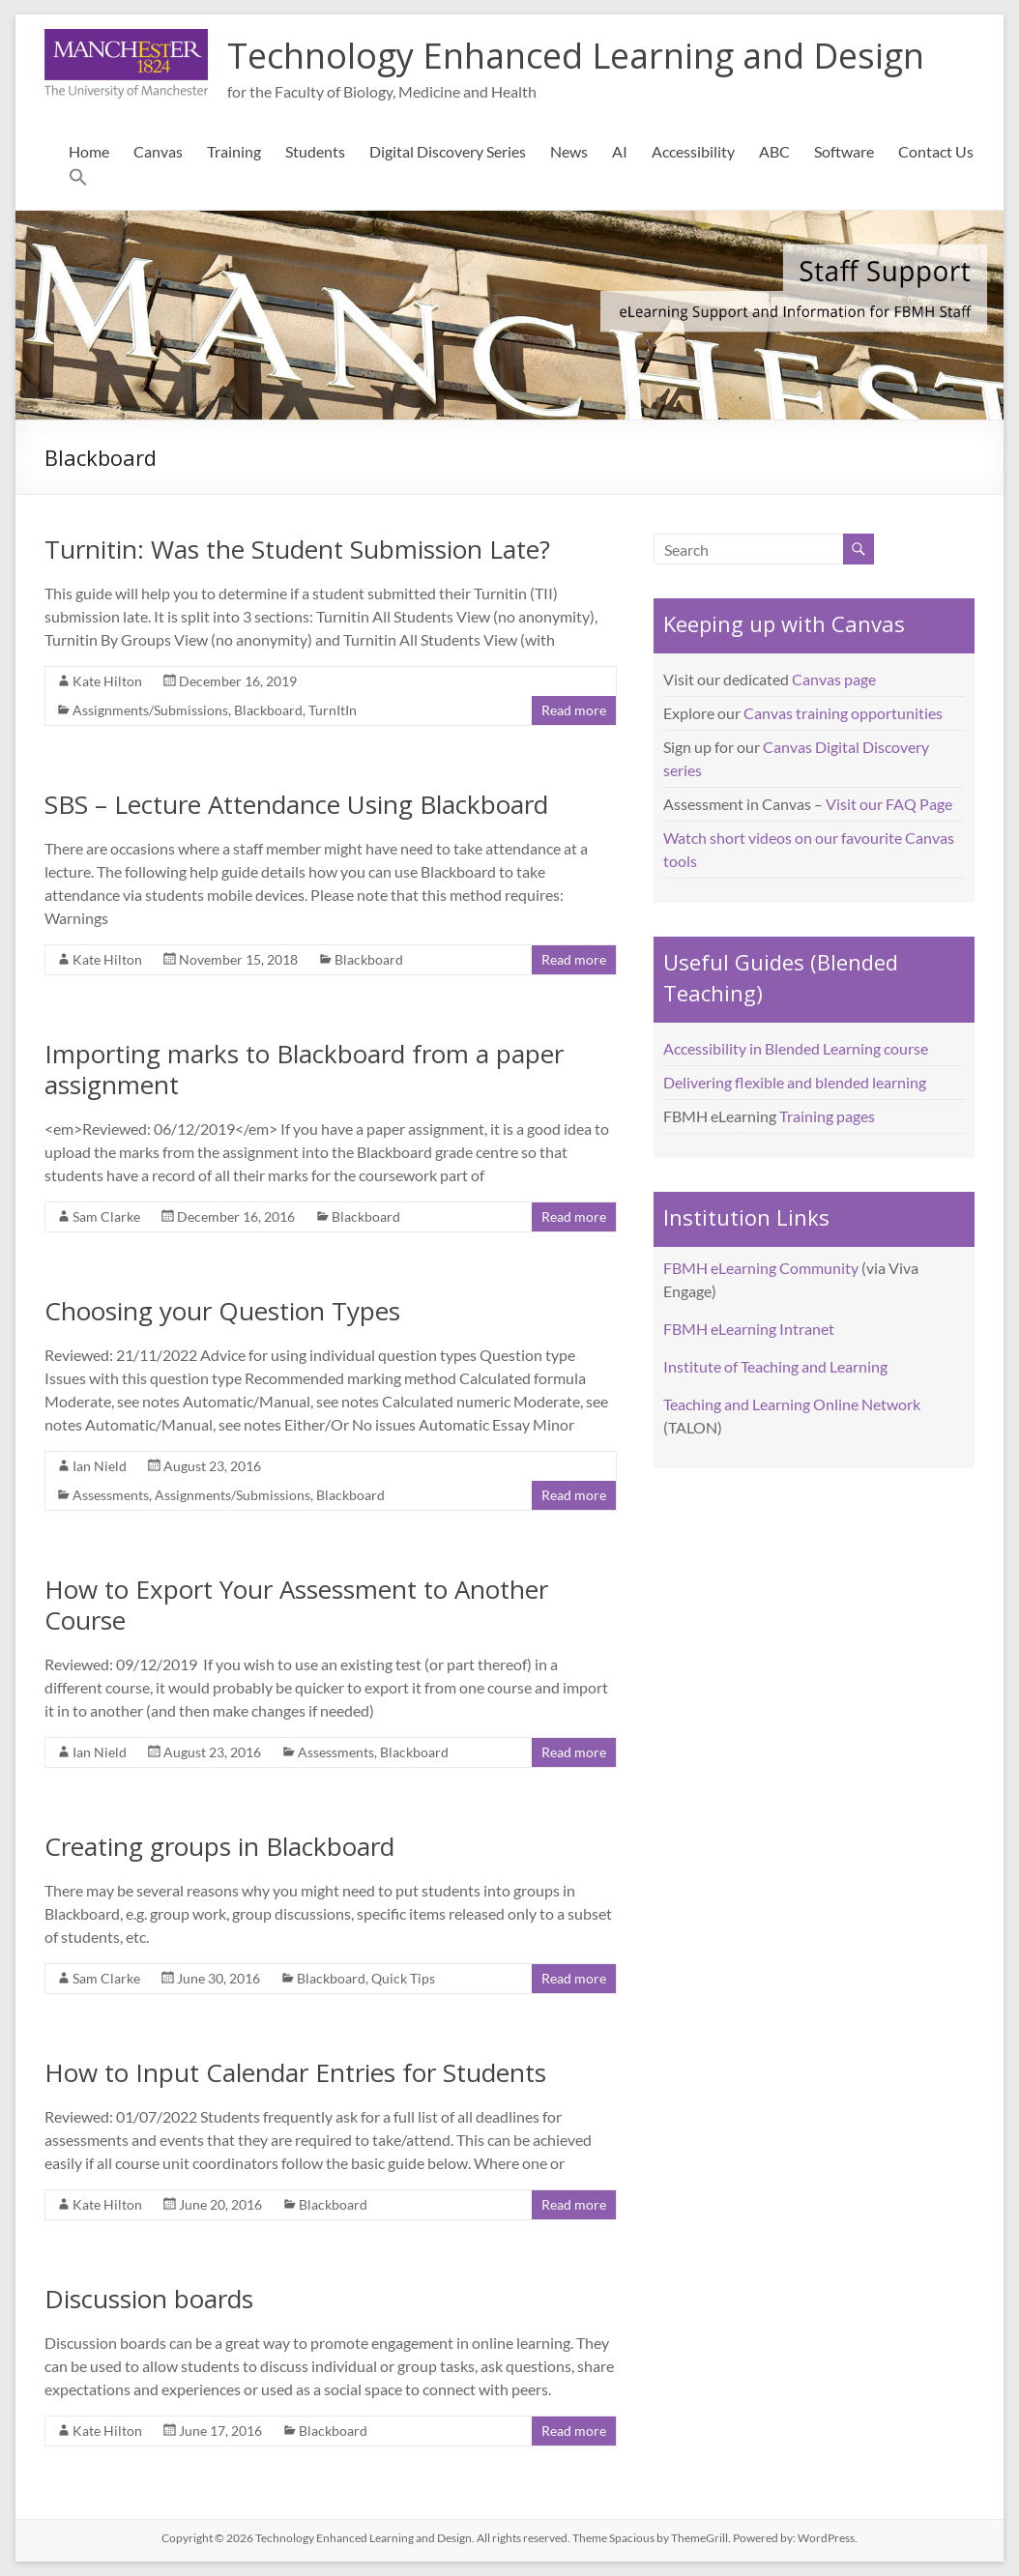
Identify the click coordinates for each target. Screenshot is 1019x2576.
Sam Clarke (106, 1216)
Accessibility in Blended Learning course (795, 1048)
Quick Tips (403, 1978)
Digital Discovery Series (447, 151)
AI (619, 151)
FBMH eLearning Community (761, 1268)
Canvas (158, 151)
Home (89, 151)
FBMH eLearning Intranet (748, 1328)
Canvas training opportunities (843, 713)
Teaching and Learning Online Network (791, 1404)
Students (315, 151)
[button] (78, 180)
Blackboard (268, 710)
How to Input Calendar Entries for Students (295, 2072)
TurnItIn (332, 710)
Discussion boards (148, 2298)
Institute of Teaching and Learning (775, 1366)
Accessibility (693, 151)
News (569, 151)
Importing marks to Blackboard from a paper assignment (304, 1069)
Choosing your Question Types (222, 1310)
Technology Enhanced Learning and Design (575, 55)
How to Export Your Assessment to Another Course (296, 1604)
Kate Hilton (107, 681)
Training (234, 151)
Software (844, 151)
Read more (573, 710)
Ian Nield (100, 1466)
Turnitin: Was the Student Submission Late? (297, 549)
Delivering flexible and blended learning (794, 1082)
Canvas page (834, 679)
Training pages (827, 1116)
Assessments (111, 1495)
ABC (774, 151)
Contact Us (936, 151)
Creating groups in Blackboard (219, 1846)
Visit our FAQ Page (889, 804)
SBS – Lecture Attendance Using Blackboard (296, 804)
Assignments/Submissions (150, 710)
